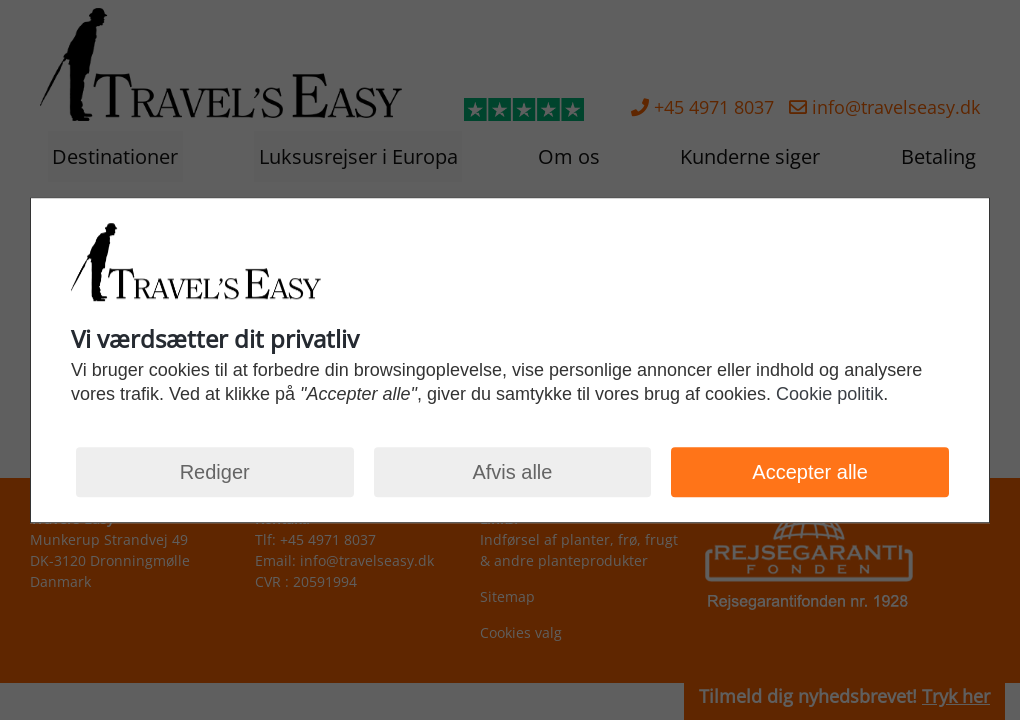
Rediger (215, 472)
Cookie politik (829, 395)
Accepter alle (810, 472)
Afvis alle (512, 472)
